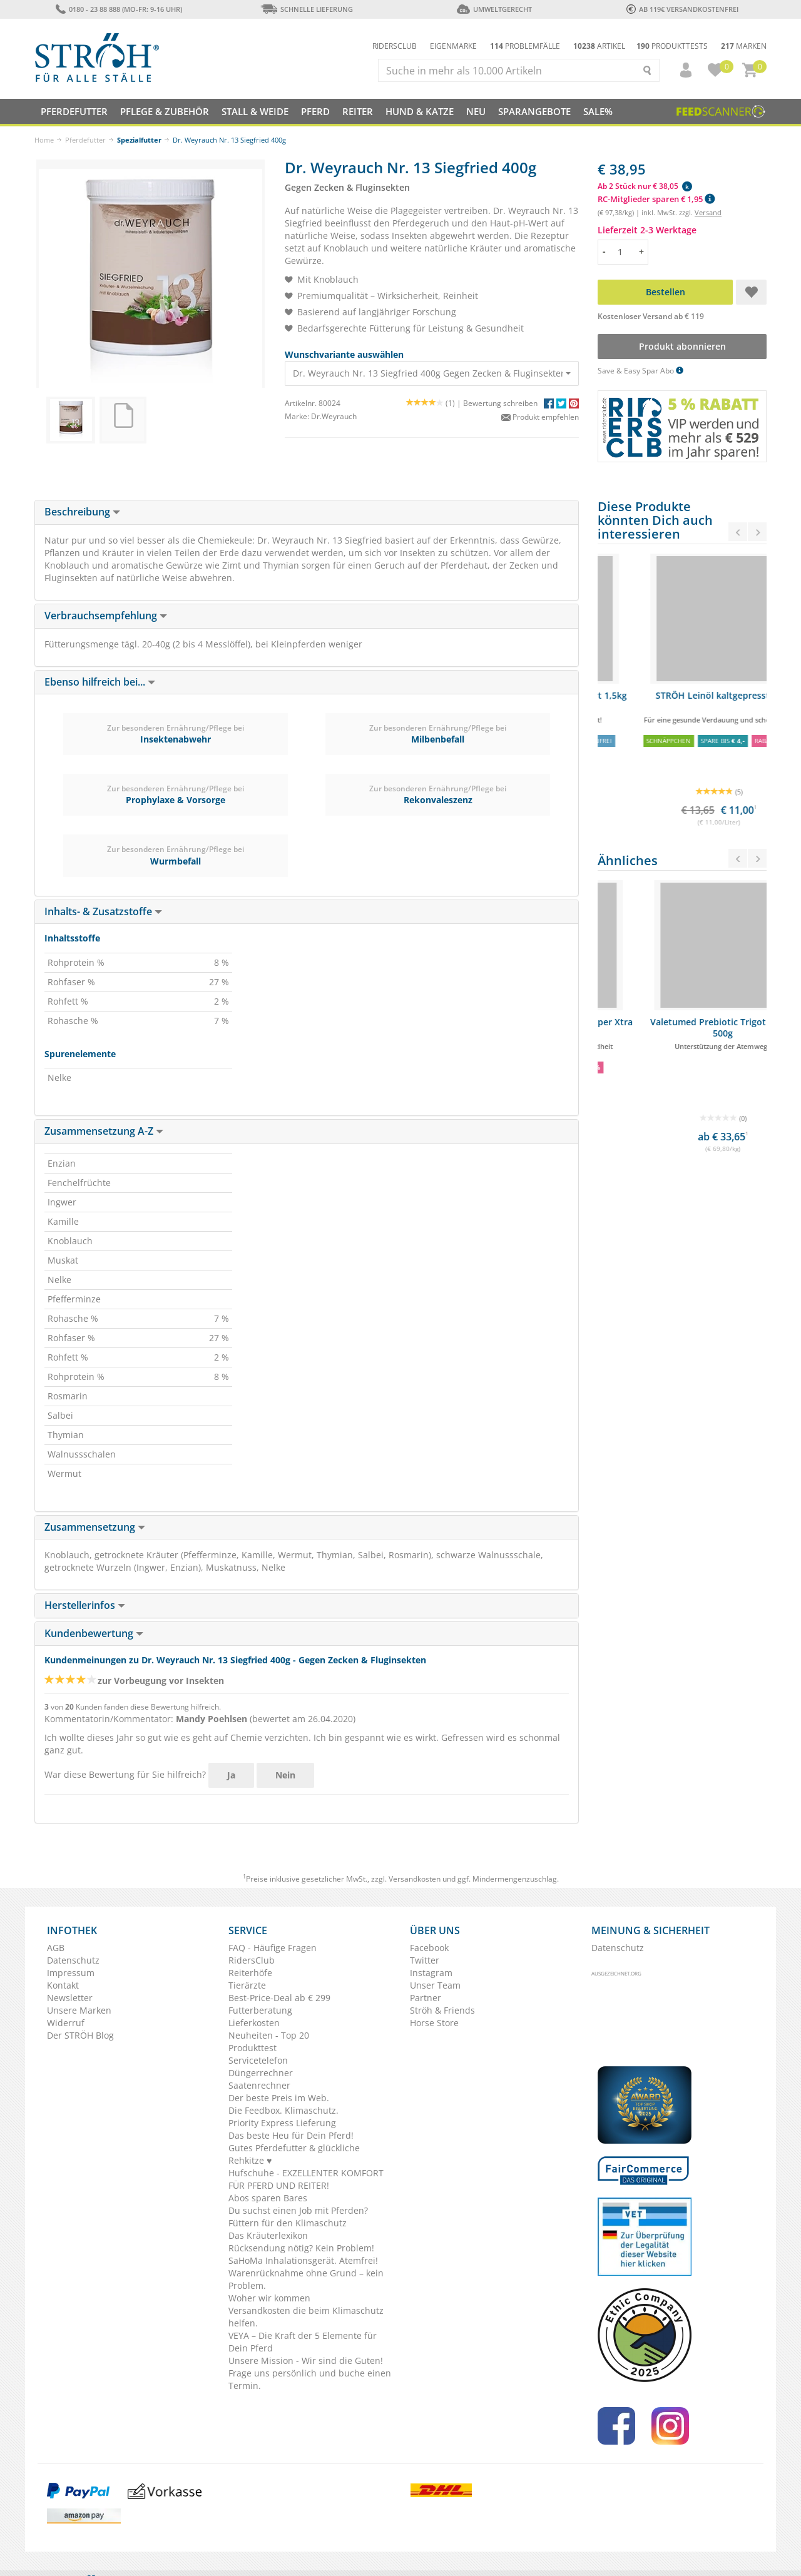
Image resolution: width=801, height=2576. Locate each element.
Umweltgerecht (494, 9)
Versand (708, 212)
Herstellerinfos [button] (84, 1605)
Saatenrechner (259, 2085)
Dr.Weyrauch (334, 416)
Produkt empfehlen (540, 417)
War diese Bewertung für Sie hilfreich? (125, 1774)
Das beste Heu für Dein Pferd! (291, 2135)
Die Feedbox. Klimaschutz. (283, 2110)
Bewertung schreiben (500, 403)
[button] (680, 70)
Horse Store (434, 2023)
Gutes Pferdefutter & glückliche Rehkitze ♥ (294, 2154)
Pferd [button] (315, 111)
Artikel (599, 46)
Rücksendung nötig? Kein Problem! (301, 2248)
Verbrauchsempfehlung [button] (105, 615)
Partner (425, 1998)
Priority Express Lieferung (282, 2123)
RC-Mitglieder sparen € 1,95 (656, 199)
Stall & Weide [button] (255, 111)
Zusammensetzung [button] (94, 1527)
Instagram (431, 1973)
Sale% (598, 111)
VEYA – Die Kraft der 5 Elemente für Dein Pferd (302, 2342)
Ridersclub (394, 46)
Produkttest (252, 2048)
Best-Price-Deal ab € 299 (279, 1998)
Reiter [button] (357, 111)
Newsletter (70, 1998)
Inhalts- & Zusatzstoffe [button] (103, 911)
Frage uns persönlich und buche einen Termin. (309, 2379)
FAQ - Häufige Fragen (272, 1948)
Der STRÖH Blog (80, 2035)
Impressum (70, 1973)
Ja (231, 1775)
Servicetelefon (258, 2060)
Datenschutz (73, 1960)
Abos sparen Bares (267, 2198)
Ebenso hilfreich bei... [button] (99, 682)
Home (44, 140)
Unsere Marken (79, 2010)
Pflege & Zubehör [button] (164, 111)
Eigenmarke (453, 46)
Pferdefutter (85, 140)
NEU (476, 111)
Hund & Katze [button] (419, 111)
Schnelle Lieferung (306, 9)
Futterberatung (260, 2010)
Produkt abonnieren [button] (682, 346)
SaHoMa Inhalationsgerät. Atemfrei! (303, 2260)
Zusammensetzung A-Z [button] (103, 1131)
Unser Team (435, 1985)
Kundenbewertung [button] (93, 1633)
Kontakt (63, 1985)
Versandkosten (415, 1879)
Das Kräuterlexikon (268, 2235)
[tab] (306, 512)
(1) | (434, 403)
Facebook (429, 1948)
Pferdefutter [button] (74, 111)
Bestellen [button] (665, 292)
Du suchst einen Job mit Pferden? (298, 2210)
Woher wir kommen (269, 2298)
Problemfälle (525, 46)
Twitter (424, 1960)
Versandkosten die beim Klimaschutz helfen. (306, 2317)
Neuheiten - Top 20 (268, 2035)
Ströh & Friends (442, 2010)
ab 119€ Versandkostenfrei (682, 9)
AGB (55, 1948)
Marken (744, 46)
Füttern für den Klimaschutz (287, 2223)
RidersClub (251, 1960)
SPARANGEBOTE (534, 111)
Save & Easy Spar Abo (640, 370)
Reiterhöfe (250, 1973)
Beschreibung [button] (82, 512)
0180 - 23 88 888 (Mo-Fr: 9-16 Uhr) (118, 9)
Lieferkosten (254, 2023)
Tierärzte (247, 1985)
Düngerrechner (260, 2073)
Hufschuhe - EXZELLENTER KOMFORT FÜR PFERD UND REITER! (306, 2179)
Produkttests (672, 46)
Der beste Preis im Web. (278, 2098)
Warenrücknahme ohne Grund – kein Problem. (306, 2279)
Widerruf (65, 2023)
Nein (285, 1775)
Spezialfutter (139, 140)
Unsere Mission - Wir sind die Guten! (305, 2360)
